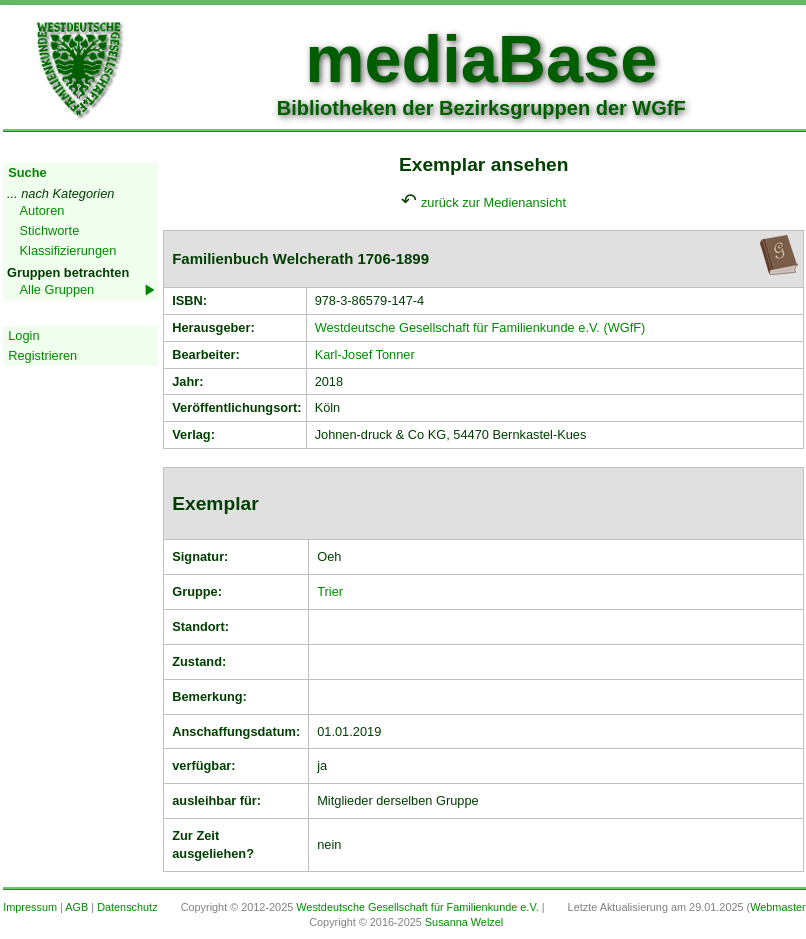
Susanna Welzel (464, 922)
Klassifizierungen (68, 250)
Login (23, 335)
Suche (27, 172)
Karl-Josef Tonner (365, 354)
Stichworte (50, 230)
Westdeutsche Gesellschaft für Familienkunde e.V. (417, 907)
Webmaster (777, 907)
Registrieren (42, 355)
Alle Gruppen (57, 289)
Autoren (42, 210)
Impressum (30, 907)
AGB (76, 907)
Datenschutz (127, 907)
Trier (330, 591)
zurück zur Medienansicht (493, 202)
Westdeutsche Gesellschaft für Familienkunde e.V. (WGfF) (480, 327)
